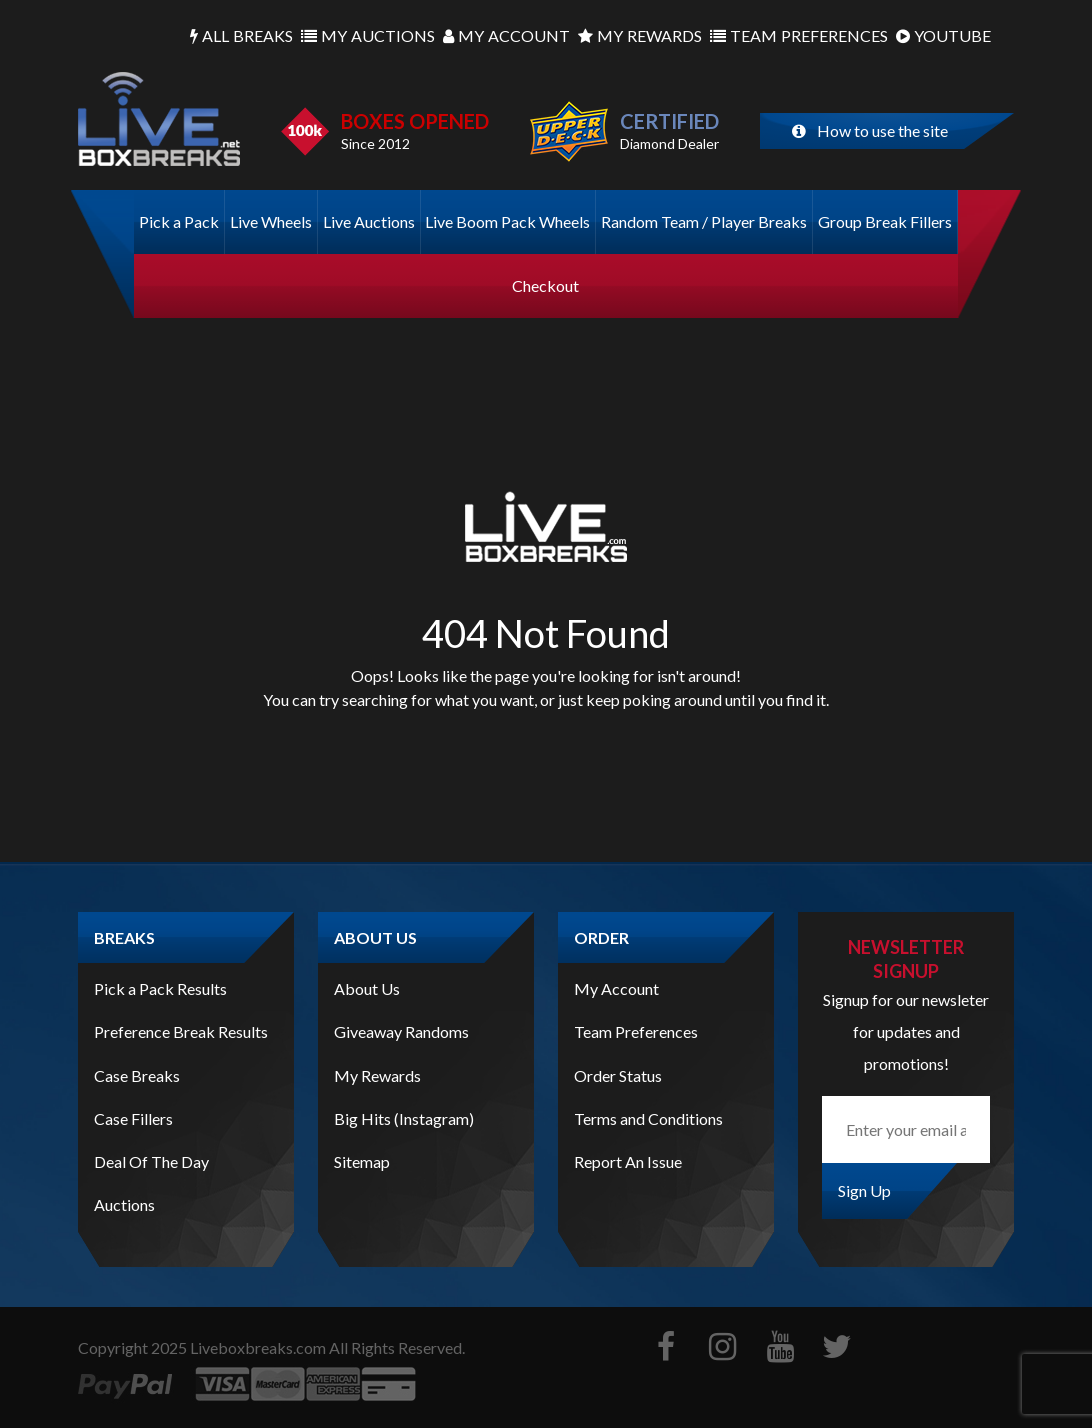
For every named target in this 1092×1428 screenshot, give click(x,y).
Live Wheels (271, 221)
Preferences (799, 36)
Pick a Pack (179, 221)
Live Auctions (369, 221)
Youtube (943, 36)
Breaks (241, 36)
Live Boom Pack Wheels (507, 221)
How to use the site (870, 130)
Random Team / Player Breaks (704, 221)
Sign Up (864, 1190)
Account (506, 36)
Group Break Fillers (885, 221)
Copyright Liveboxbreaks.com (202, 1347)
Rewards (640, 36)
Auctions (368, 36)
